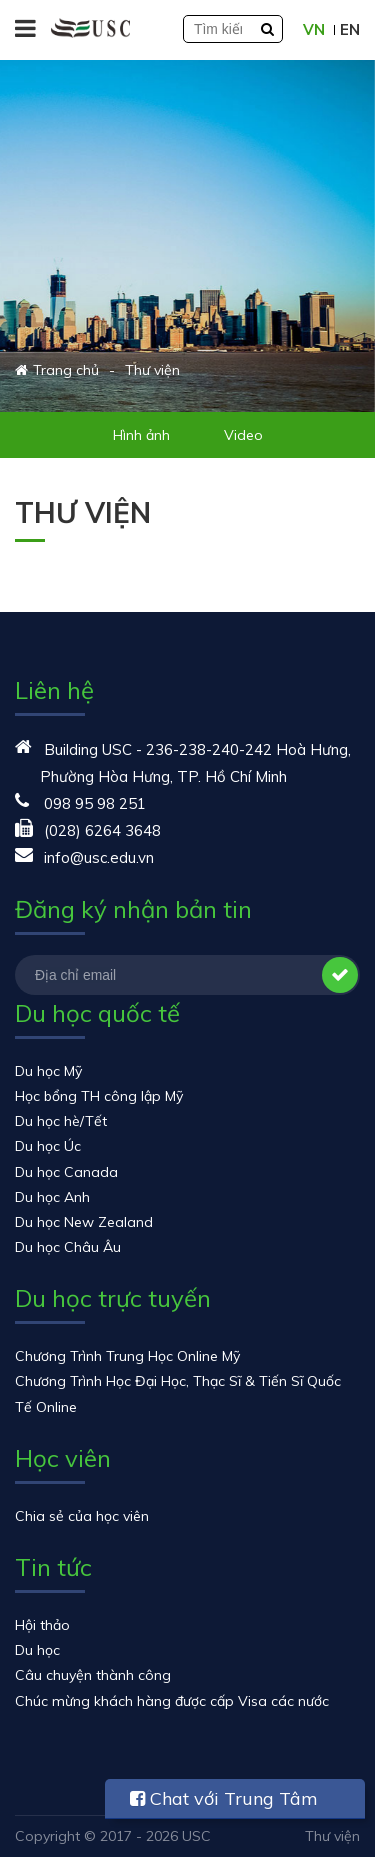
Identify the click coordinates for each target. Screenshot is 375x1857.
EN (350, 29)
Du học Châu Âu (68, 1247)
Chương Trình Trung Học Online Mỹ (127, 1356)
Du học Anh (52, 1197)
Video (243, 435)
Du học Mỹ (48, 1071)
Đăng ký (340, 975)
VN (314, 29)
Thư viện (332, 1836)
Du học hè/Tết (61, 1121)
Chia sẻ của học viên (82, 1516)
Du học (37, 1650)
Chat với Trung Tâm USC (224, 1803)
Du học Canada (66, 1172)
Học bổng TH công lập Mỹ (99, 1096)
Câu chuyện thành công (93, 1675)
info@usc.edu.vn (99, 857)
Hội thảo (42, 1625)
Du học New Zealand (84, 1222)
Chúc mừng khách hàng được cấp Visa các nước (172, 1701)
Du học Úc (48, 1146)
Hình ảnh (141, 435)
